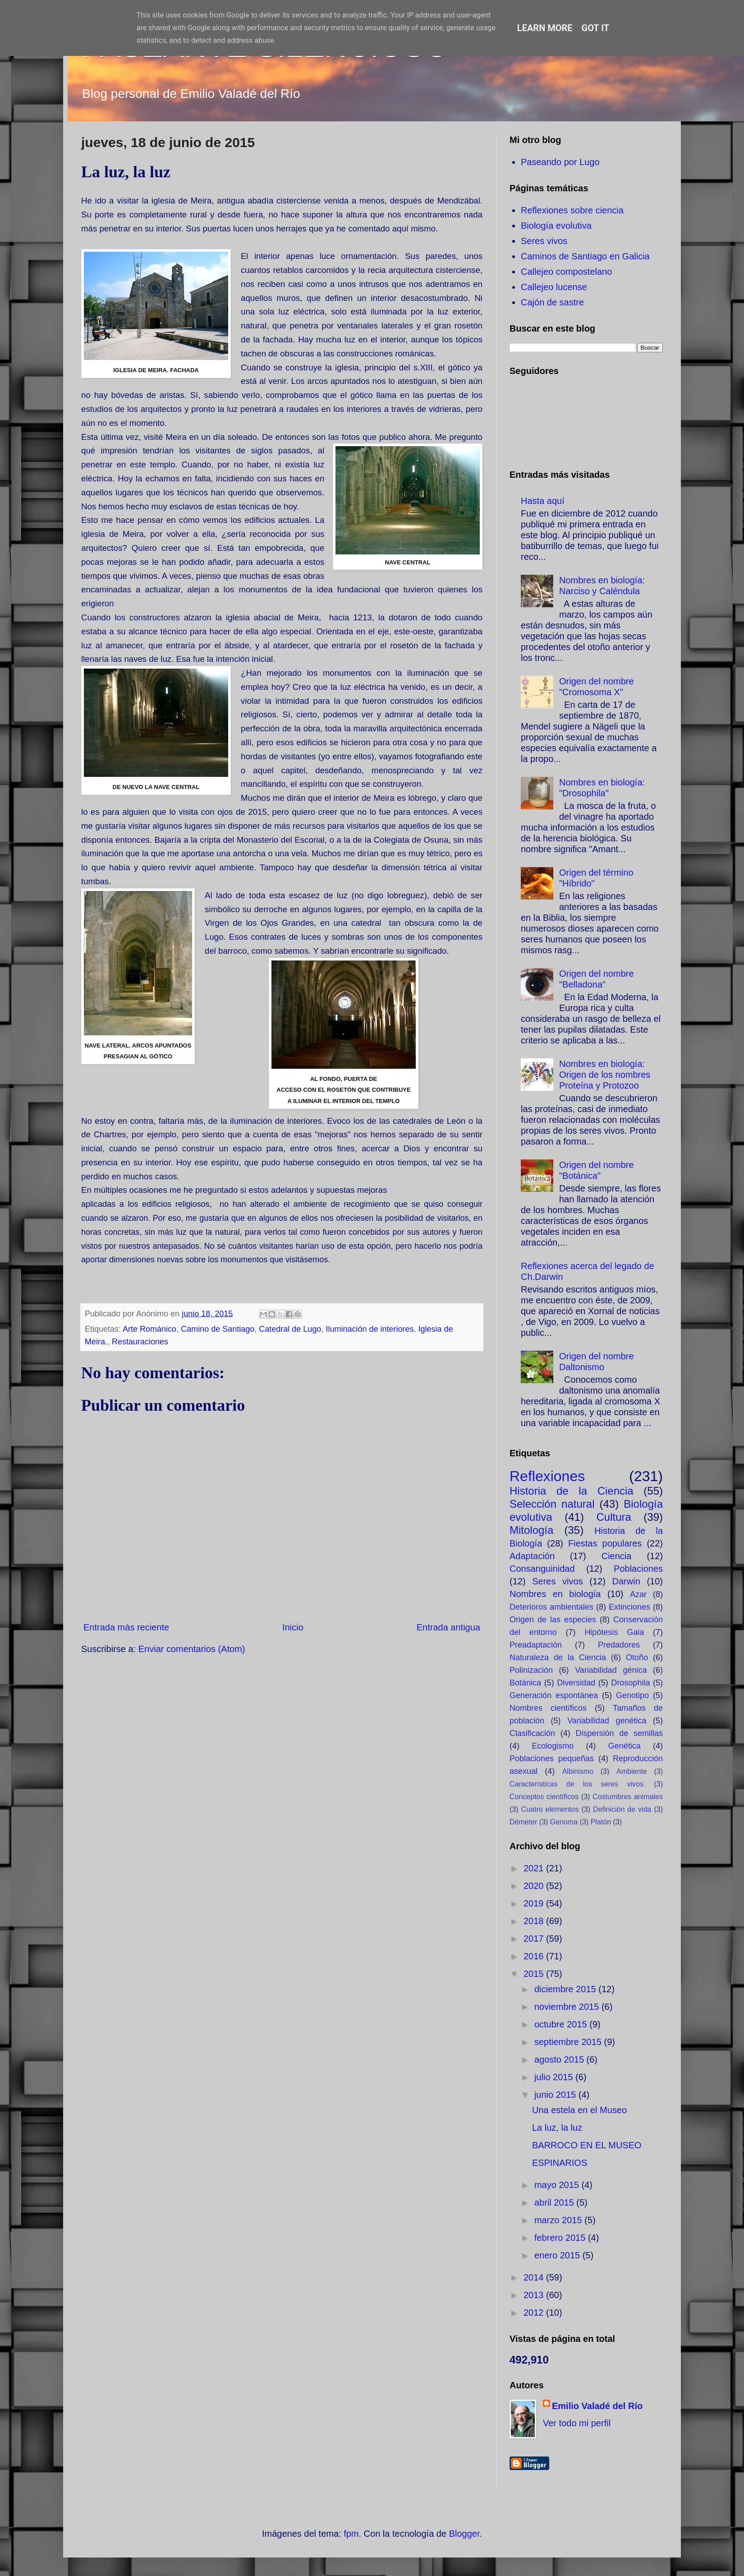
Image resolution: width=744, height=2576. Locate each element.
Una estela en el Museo (579, 2110)
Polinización (531, 1670)
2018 (535, 1921)
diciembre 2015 (566, 1989)
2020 (535, 1886)
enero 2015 (558, 2255)
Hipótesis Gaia (614, 1632)
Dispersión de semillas (619, 1733)
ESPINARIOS (559, 2163)
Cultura (613, 1517)
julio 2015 (554, 2077)
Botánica (525, 1682)
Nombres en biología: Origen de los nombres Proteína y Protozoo (604, 1074)
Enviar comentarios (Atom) (191, 1649)
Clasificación (532, 1733)
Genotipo (632, 1695)
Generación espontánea (554, 1695)
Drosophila (630, 1682)
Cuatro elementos (550, 1809)
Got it (596, 28)
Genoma (564, 1822)
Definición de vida (622, 1809)
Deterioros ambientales (551, 1606)
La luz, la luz (557, 2128)
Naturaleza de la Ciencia (558, 1657)
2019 (535, 1903)
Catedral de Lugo (290, 1329)
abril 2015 (555, 2202)
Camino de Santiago (217, 1329)
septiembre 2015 (569, 2042)
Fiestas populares (605, 1543)
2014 (535, 2277)
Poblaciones (638, 1569)
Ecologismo (553, 1745)
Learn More (545, 28)
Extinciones (629, 1606)
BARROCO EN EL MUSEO (587, 2145)
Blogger (464, 2534)
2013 (535, 2295)
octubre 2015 (561, 2024)
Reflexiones (547, 1476)
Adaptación (532, 1556)
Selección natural (552, 1504)
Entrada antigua (448, 1627)
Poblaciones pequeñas (552, 1758)
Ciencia (617, 1556)
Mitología (531, 1530)
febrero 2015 (561, 2238)
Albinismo (577, 1771)
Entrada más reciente (126, 1627)
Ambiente (631, 1771)
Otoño (637, 1657)
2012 (535, 2312)
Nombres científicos (548, 1708)
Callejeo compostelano (566, 272)
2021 (535, 1868)
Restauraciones (140, 1341)
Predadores (619, 1644)
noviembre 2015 (568, 2007)
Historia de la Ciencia (572, 1491)
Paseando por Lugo (560, 162)
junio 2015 (556, 2095)
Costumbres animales (627, 1796)
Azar (638, 1594)
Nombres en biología (555, 1594)
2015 (535, 1974)
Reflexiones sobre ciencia (572, 210)
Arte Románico (149, 1329)
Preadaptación (536, 1644)
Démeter (523, 1822)
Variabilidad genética (606, 1720)
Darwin (626, 1581)
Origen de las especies (553, 1619)
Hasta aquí (543, 501)
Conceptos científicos (544, 1796)
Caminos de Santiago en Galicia (585, 256)
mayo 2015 (558, 2185)
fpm (351, 2534)
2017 (535, 1939)
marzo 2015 (559, 2220)
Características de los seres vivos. (577, 1784)
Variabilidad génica (611, 1670)
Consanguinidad (542, 1569)
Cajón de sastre (552, 302)
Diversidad (576, 1682)
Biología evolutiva (556, 226)
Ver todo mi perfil (577, 2423)
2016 (535, 1956)
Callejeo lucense (554, 287)
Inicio (292, 1627)
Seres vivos (544, 241)
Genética (624, 1745)
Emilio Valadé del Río (597, 2406)
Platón (601, 1822)
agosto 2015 (560, 2059)
